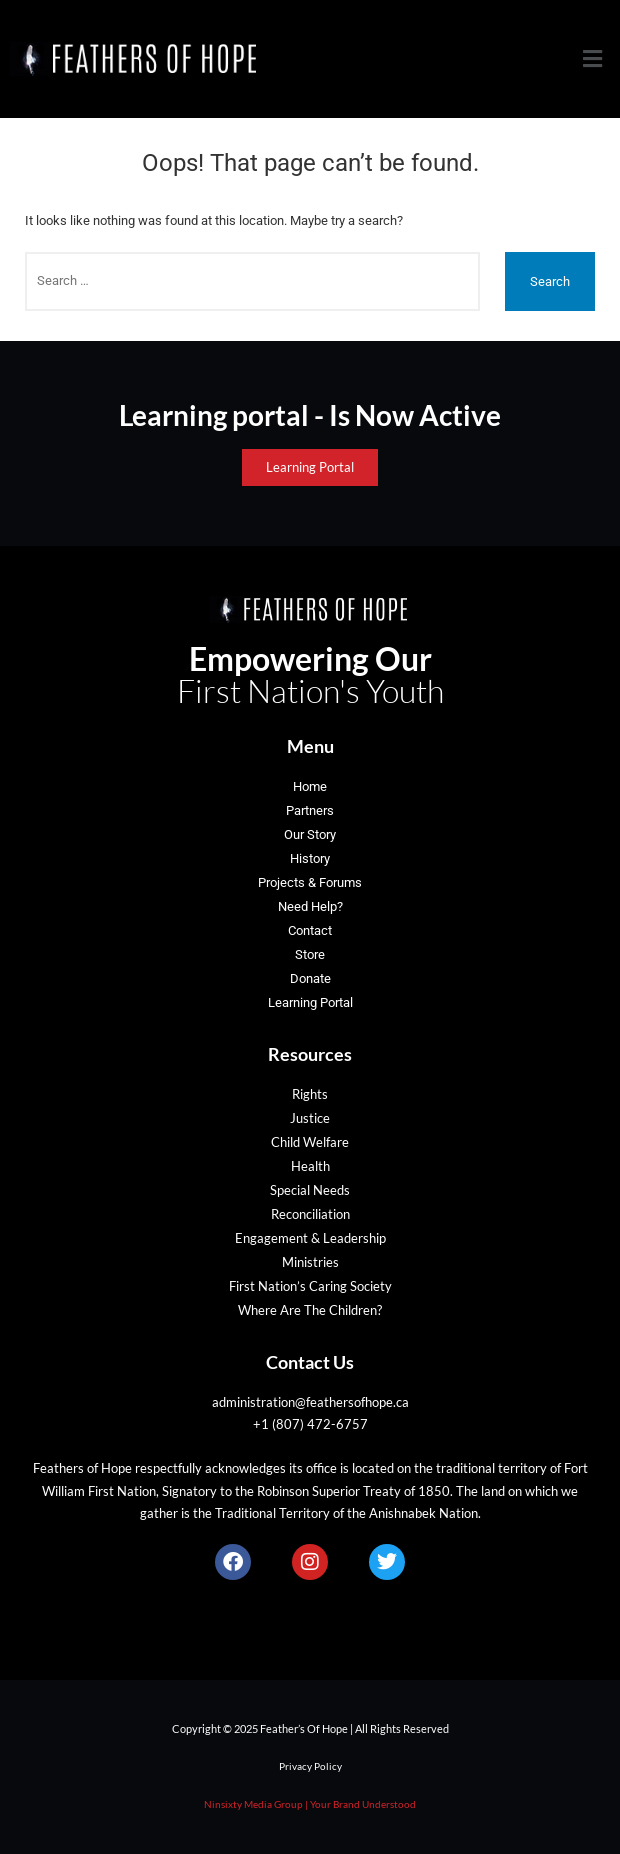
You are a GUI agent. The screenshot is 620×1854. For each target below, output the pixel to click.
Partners (310, 810)
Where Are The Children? (310, 1310)
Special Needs (310, 1190)
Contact (310, 930)
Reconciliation (310, 1214)
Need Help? (310, 906)
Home (310, 786)
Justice (310, 1118)
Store (310, 954)
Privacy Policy (310, 1766)
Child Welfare (310, 1142)
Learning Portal (310, 1002)
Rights (310, 1094)
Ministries (310, 1262)
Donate (310, 978)
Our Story (310, 834)
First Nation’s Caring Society (310, 1286)
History (310, 858)
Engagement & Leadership (310, 1238)
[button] (593, 59)
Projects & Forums (310, 882)
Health (310, 1166)
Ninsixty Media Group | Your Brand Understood (310, 1804)
